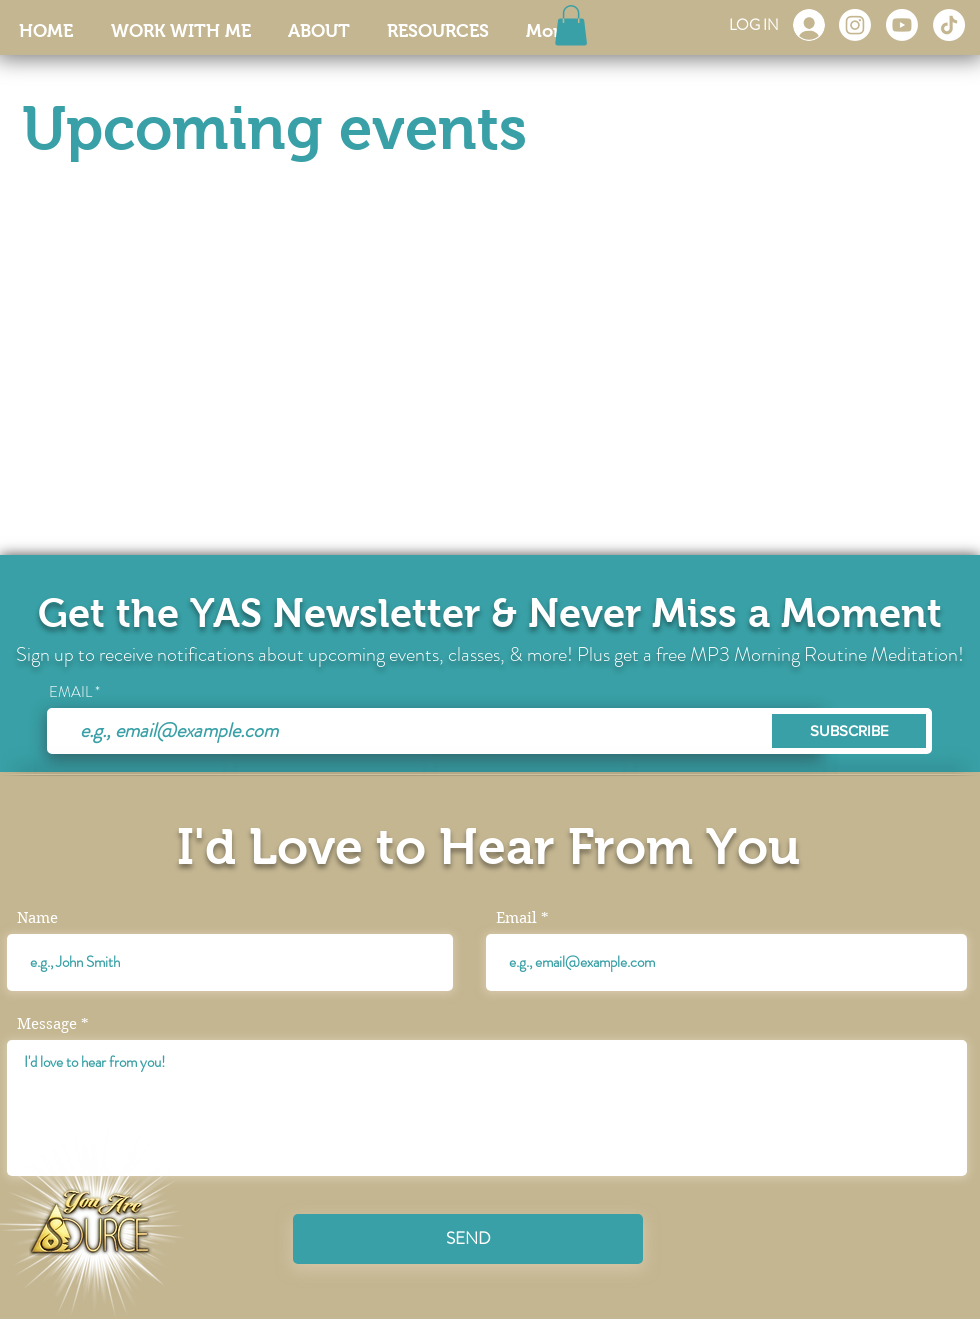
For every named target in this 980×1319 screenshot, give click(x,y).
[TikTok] (949, 25)
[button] (571, 25)
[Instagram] (855, 25)
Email (516, 918)
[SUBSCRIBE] (849, 731)
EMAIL (70, 692)
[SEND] (468, 1239)
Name (37, 918)
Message (47, 1024)
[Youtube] (902, 25)
